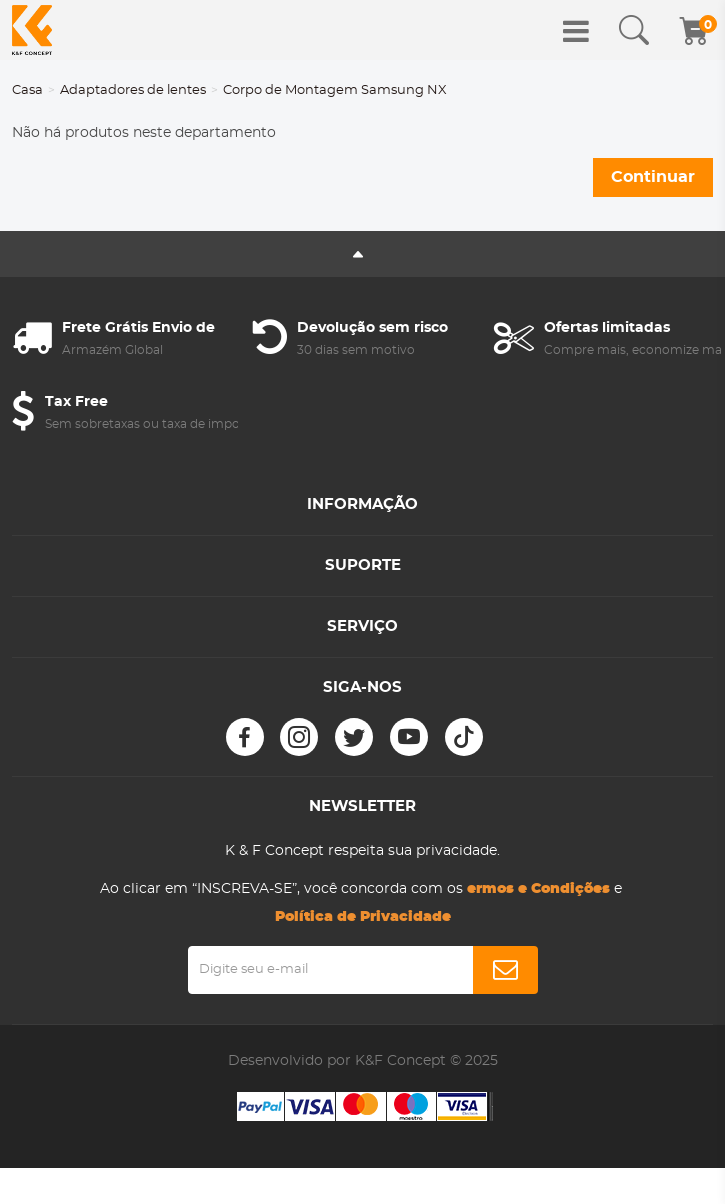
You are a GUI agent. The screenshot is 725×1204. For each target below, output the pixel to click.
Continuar (653, 177)
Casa (27, 90)
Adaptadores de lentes (133, 90)
